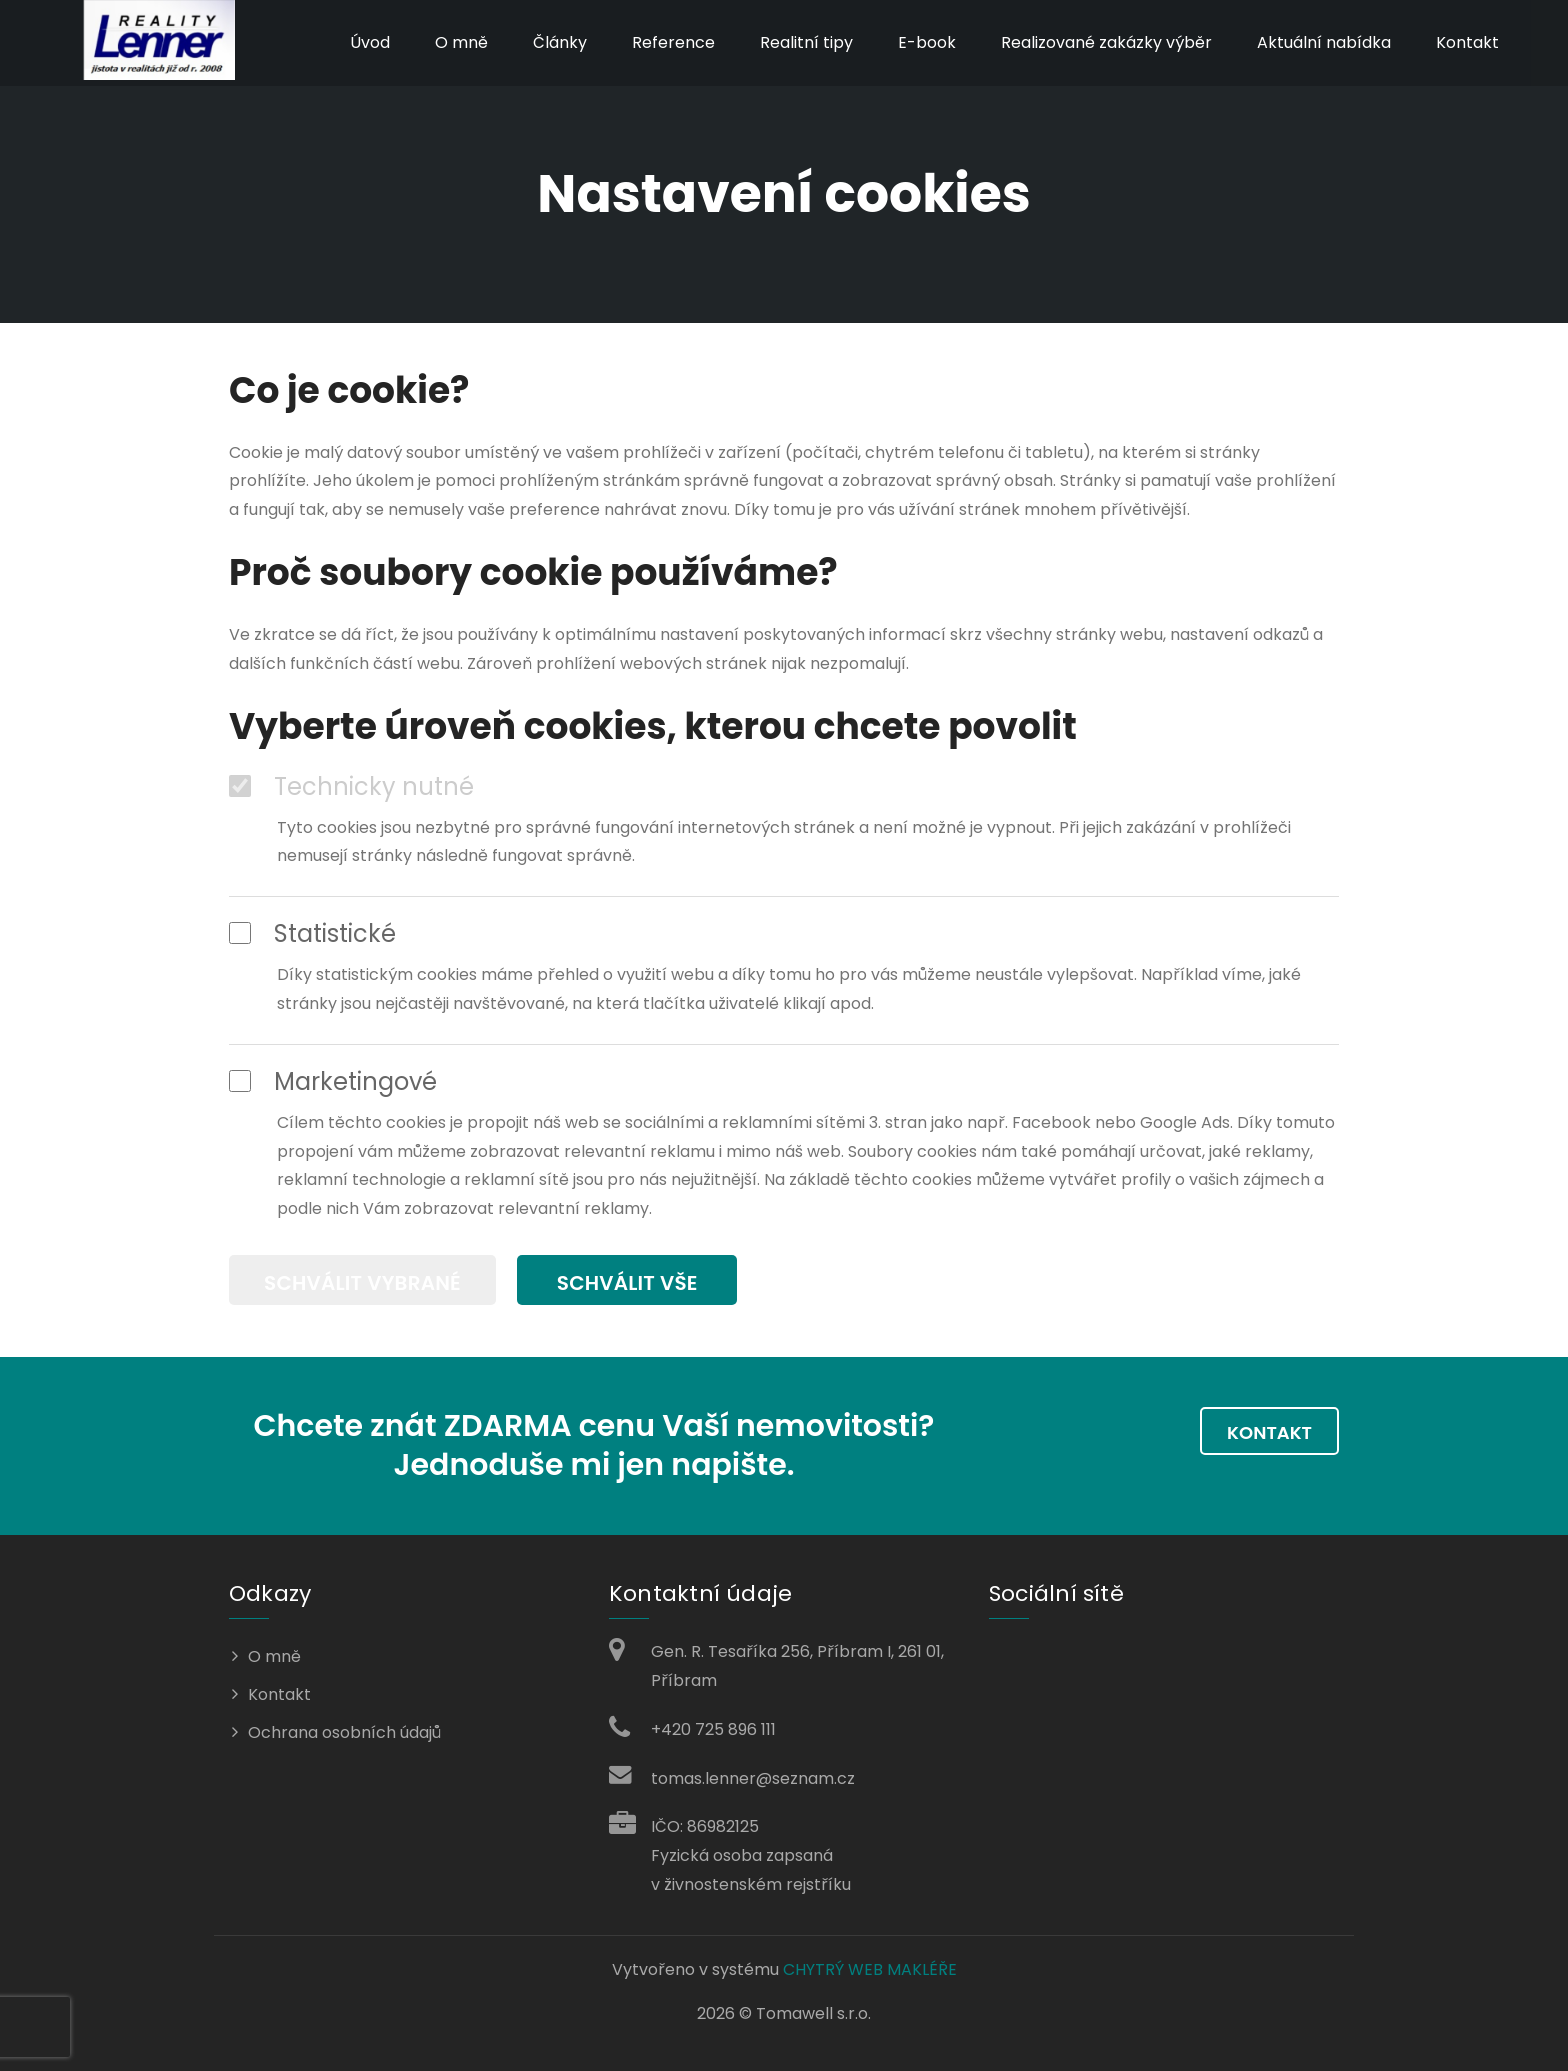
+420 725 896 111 (713, 1726)
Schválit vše (630, 1282)
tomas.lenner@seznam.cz (753, 1775)
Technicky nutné (351, 787)
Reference (670, 42)
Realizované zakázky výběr (1103, 42)
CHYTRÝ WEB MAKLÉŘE (870, 1966)
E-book (924, 42)
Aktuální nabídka (1321, 42)
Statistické (312, 934)
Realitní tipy (803, 42)
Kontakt (1464, 42)
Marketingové (333, 1082)
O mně (458, 42)
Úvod (367, 42)
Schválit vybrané (362, 1282)
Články (557, 42)
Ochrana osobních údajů (344, 1729)
